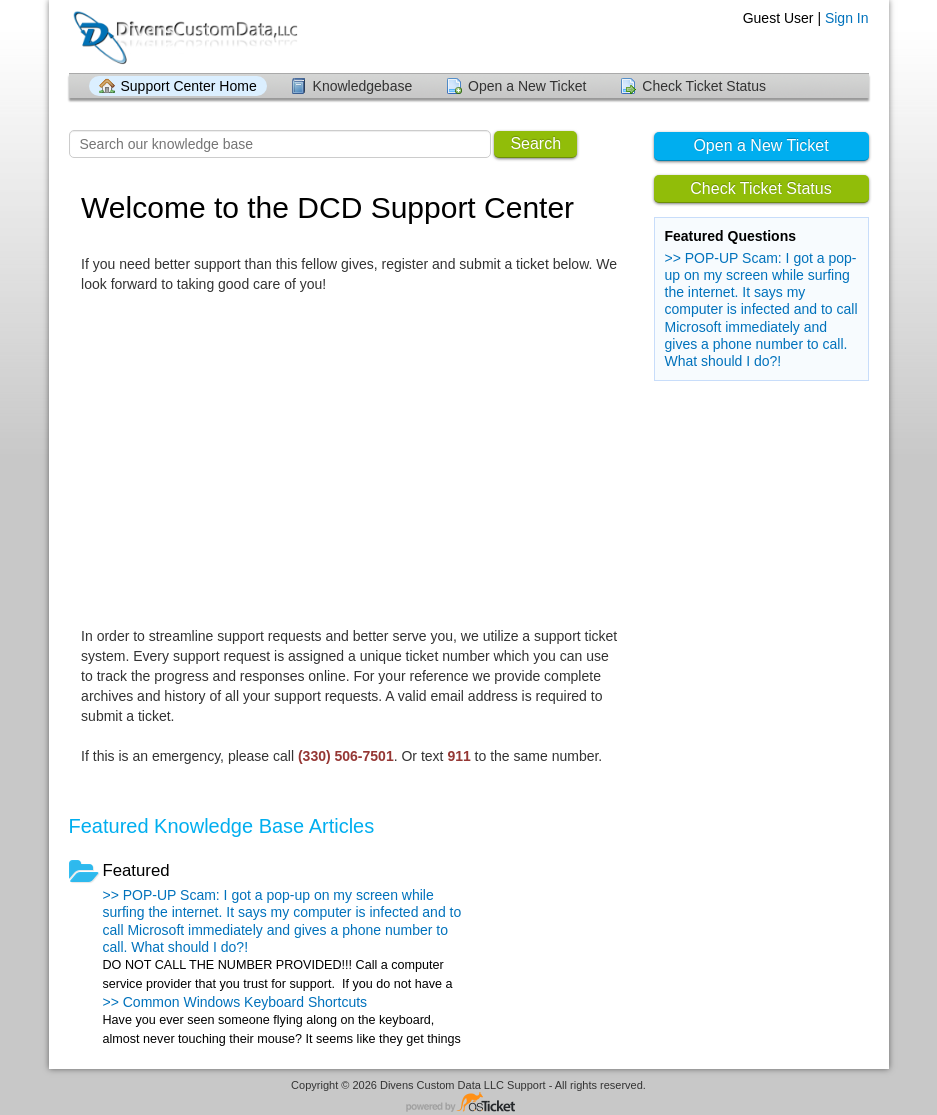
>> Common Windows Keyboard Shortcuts (235, 1002)
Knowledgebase (363, 86)
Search (535, 143)
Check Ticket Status (704, 86)
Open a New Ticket (527, 86)
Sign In (847, 18)
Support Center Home (189, 86)
